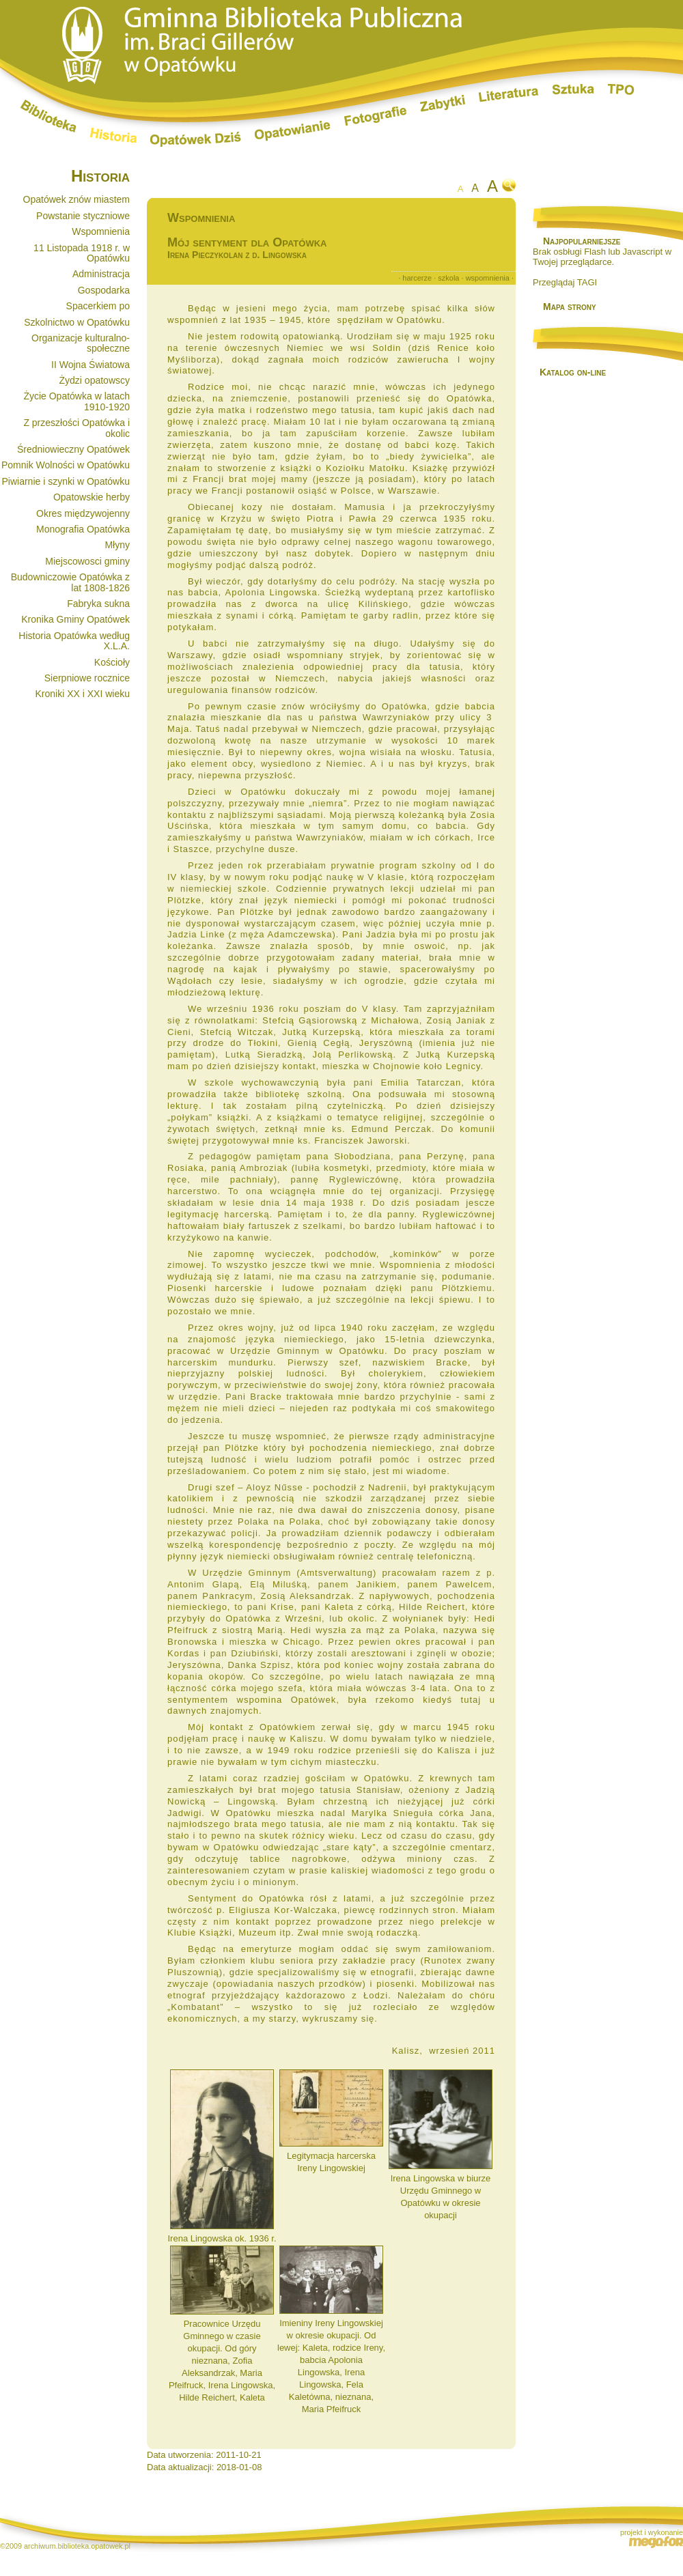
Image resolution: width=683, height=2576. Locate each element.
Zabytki (442, 103)
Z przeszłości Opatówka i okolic (76, 427)
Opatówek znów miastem (76, 199)
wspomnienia (488, 278)
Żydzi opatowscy (94, 380)
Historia (113, 135)
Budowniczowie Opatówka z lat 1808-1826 (70, 582)
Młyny (117, 544)
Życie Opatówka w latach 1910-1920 (76, 401)
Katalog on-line (573, 372)
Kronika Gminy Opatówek (75, 619)
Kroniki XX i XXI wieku (83, 693)
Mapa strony (569, 306)
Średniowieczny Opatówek (73, 449)
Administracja (101, 273)
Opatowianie (293, 131)
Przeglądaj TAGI (565, 282)
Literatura (509, 95)
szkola (448, 278)
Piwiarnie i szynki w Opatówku (65, 481)
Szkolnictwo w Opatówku (77, 322)
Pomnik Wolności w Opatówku (65, 464)
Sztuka (573, 89)
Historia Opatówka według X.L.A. (74, 640)
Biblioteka (48, 116)
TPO (621, 89)
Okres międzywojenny (83, 513)
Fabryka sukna (98, 603)
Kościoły (112, 662)
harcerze (417, 278)
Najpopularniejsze (581, 241)
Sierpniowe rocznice (87, 678)
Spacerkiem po (98, 305)
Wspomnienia (101, 231)
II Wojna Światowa (90, 364)
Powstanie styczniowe (83, 215)
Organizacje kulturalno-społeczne (80, 343)
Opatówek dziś (195, 139)
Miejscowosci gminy (87, 561)
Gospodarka (104, 290)
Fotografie (375, 116)
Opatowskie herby (91, 497)
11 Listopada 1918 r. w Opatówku (81, 253)
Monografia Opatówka (83, 529)
